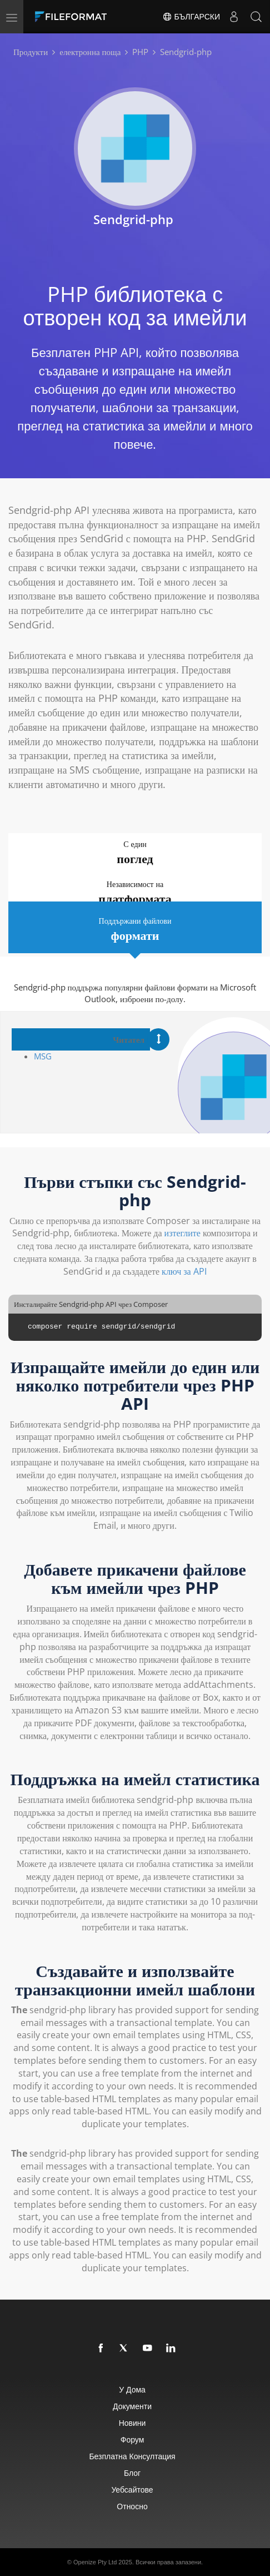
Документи (132, 2406)
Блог (132, 2473)
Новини (132, 2423)
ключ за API (184, 1271)
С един (135, 853)
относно (132, 2506)
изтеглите (182, 1233)
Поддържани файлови (135, 929)
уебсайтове (132, 2489)
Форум (132, 2439)
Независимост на (135, 893)
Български (191, 17)
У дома (132, 2389)
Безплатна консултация (132, 2456)
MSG (43, 1056)
